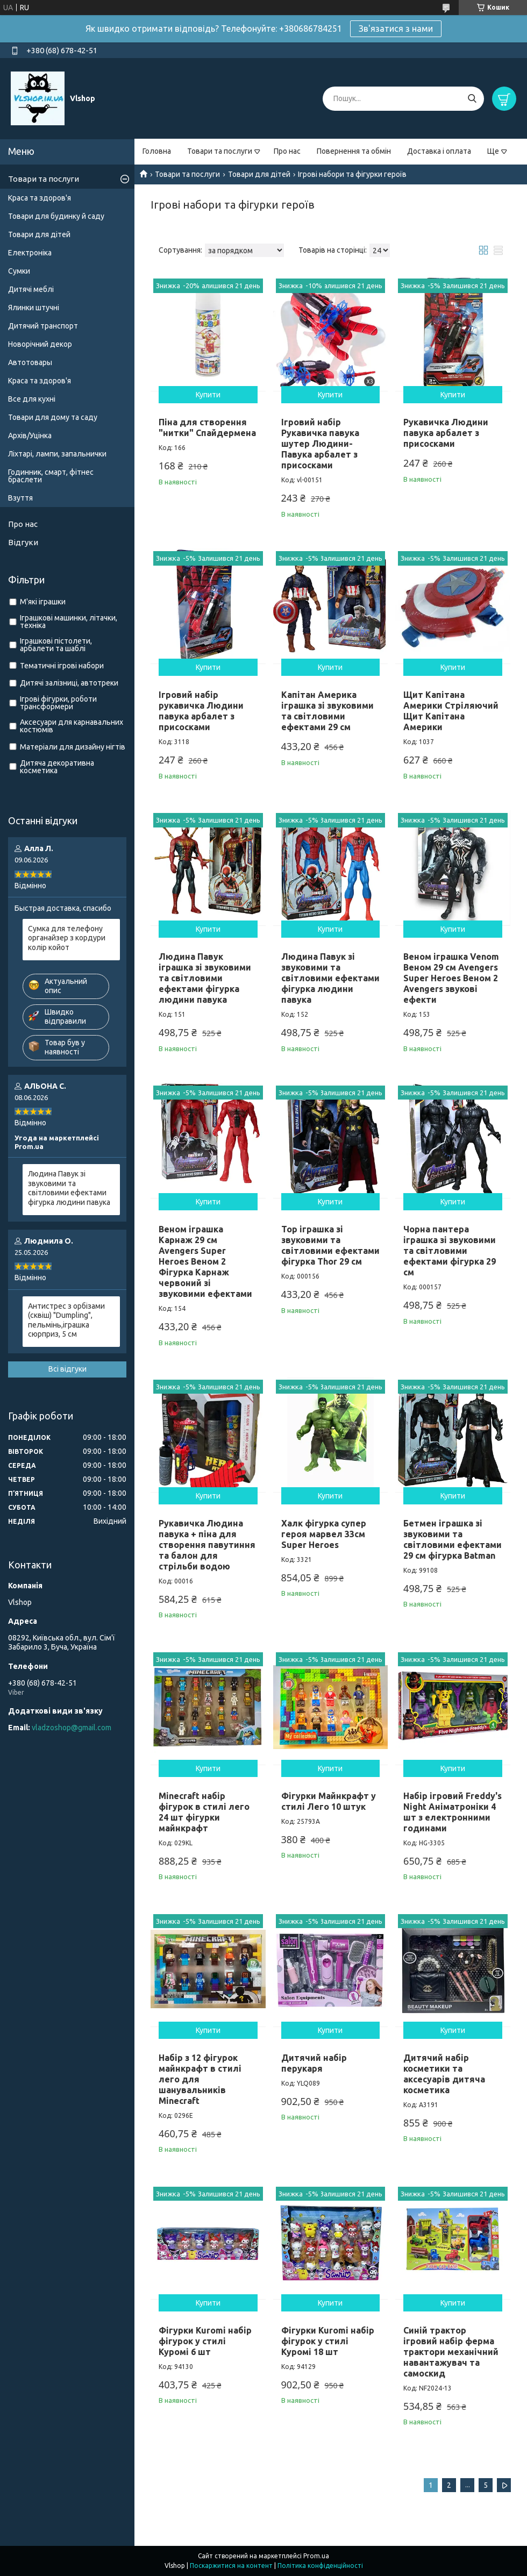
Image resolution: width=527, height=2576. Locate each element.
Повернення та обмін (354, 151)
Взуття (20, 498)
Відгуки (23, 542)
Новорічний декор (40, 344)
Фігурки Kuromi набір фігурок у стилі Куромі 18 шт (327, 2341)
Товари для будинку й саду (56, 216)
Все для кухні (31, 399)
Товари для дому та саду (52, 417)
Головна (157, 151)
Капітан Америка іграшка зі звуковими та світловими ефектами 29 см (327, 711)
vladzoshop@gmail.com (71, 1727)
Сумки (19, 271)
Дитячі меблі (31, 289)
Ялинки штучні (33, 307)
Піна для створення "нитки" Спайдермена (207, 427)
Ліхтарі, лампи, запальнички (57, 453)
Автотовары (30, 362)
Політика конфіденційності (320, 2565)
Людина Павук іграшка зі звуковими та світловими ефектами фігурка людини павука (205, 978)
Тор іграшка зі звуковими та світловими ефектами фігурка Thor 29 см (330, 1245)
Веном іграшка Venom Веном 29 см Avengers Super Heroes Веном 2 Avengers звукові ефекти (451, 978)
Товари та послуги (219, 151)
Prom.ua (316, 2555)
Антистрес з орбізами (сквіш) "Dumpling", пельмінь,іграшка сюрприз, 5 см (66, 1320)
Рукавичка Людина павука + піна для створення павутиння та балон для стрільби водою (207, 1544)
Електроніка (30, 252)
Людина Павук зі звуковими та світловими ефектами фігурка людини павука (330, 978)
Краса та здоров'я (39, 198)
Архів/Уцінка (30, 435)
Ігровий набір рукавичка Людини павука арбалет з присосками (201, 711)
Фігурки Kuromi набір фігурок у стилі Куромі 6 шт (205, 2341)
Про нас (287, 151)
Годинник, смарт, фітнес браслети (51, 476)
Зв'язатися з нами (396, 28)
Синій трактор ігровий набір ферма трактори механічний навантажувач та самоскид (450, 2351)
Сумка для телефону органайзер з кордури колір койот (66, 938)
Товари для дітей (259, 174)
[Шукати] (472, 99)
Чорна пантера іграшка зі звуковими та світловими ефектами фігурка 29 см (449, 1250)
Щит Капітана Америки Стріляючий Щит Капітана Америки (450, 711)
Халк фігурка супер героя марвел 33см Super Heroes (323, 1534)
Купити (208, 394)
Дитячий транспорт (43, 326)
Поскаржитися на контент (231, 2565)
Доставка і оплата (439, 151)
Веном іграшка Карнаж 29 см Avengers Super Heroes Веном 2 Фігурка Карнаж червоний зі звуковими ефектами (205, 1261)
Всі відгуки (67, 1369)
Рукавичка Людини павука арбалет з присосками (445, 432)
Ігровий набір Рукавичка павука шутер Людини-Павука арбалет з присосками (320, 443)
